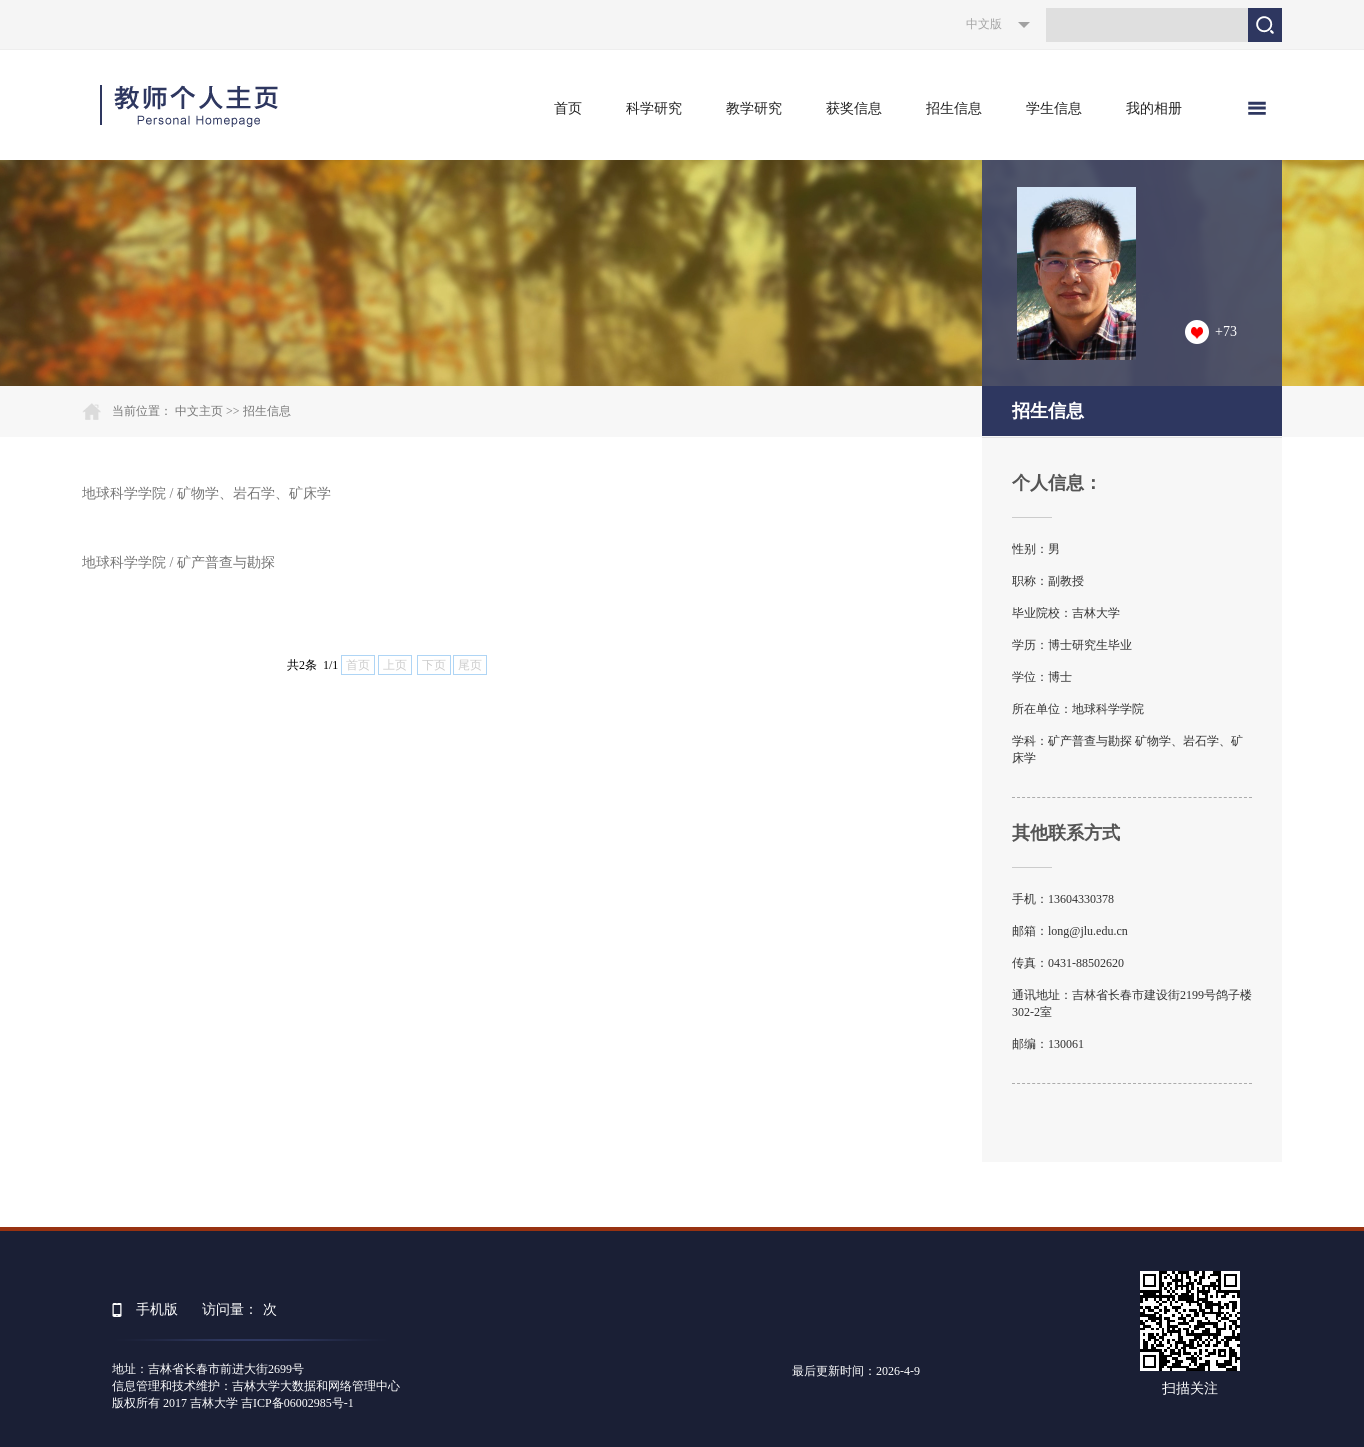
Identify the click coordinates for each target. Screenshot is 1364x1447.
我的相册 (1154, 108)
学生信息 (1054, 108)
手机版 (157, 1309)
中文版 (984, 24)
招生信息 (954, 108)
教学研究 (754, 108)
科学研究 (654, 108)
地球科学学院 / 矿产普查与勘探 (178, 562)
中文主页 (199, 411)
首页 (568, 108)
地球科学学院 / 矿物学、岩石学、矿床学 (206, 493)
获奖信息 (854, 108)
